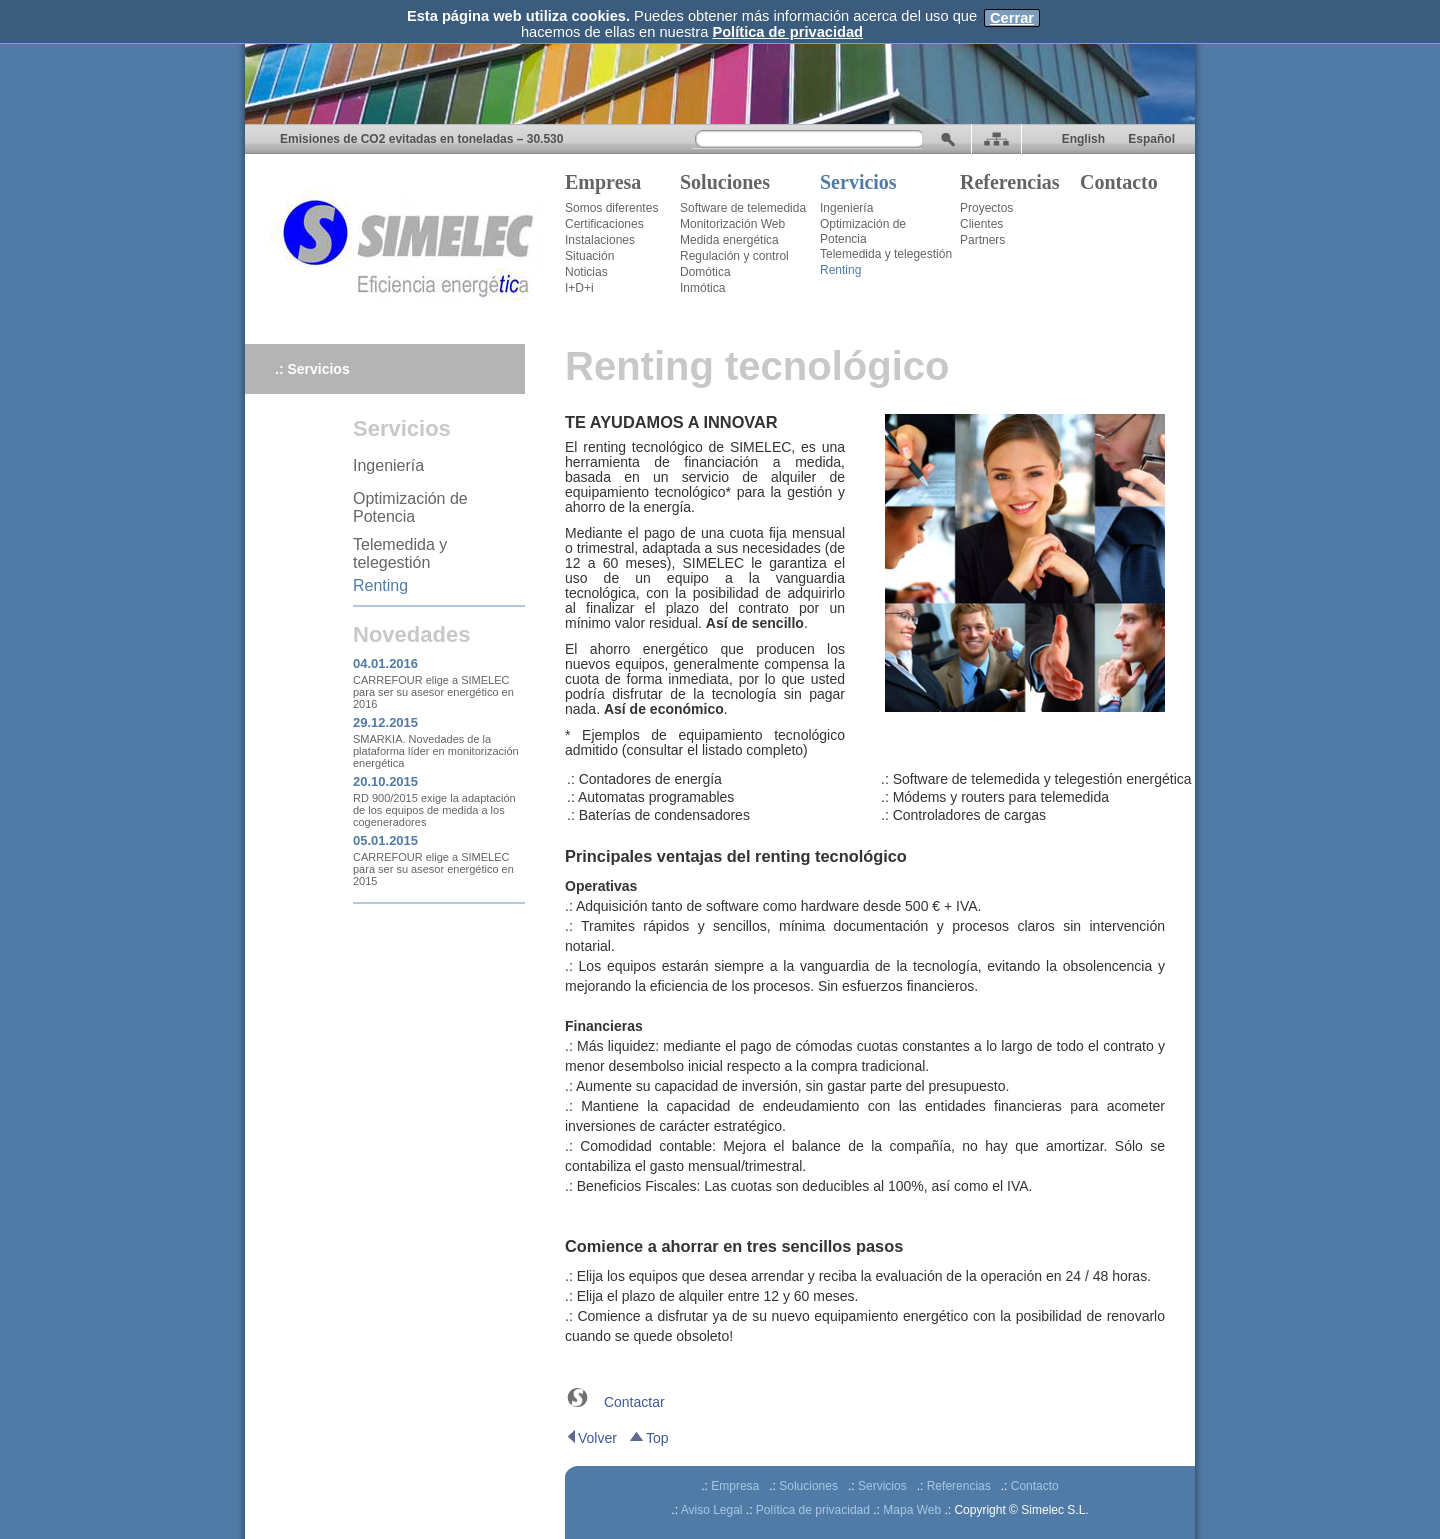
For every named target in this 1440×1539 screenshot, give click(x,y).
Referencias (1010, 182)
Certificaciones (604, 224)
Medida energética (729, 240)
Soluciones (725, 182)
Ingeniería (846, 208)
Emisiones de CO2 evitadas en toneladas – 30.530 (421, 139)
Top (648, 1438)
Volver (591, 1438)
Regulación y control (734, 256)
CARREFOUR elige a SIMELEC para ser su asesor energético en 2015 (433, 869)
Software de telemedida (743, 208)
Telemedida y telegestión (886, 254)
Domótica (705, 272)
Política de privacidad (787, 32)
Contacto (1119, 182)
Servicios (858, 182)
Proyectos (986, 208)
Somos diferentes (611, 208)
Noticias (586, 272)
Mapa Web (912, 1510)
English (1083, 139)
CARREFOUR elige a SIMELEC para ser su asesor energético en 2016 (433, 692)
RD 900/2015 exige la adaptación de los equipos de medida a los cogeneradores (434, 810)
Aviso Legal (712, 1510)
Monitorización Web (732, 224)
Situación (589, 256)
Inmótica (702, 288)
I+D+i (579, 288)
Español (1150, 139)
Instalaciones (600, 240)
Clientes (981, 224)
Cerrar (1012, 18)
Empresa (603, 182)
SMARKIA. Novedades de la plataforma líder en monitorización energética (436, 751)
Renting (840, 270)
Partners (982, 240)
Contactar (634, 1402)
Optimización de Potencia (863, 231)
